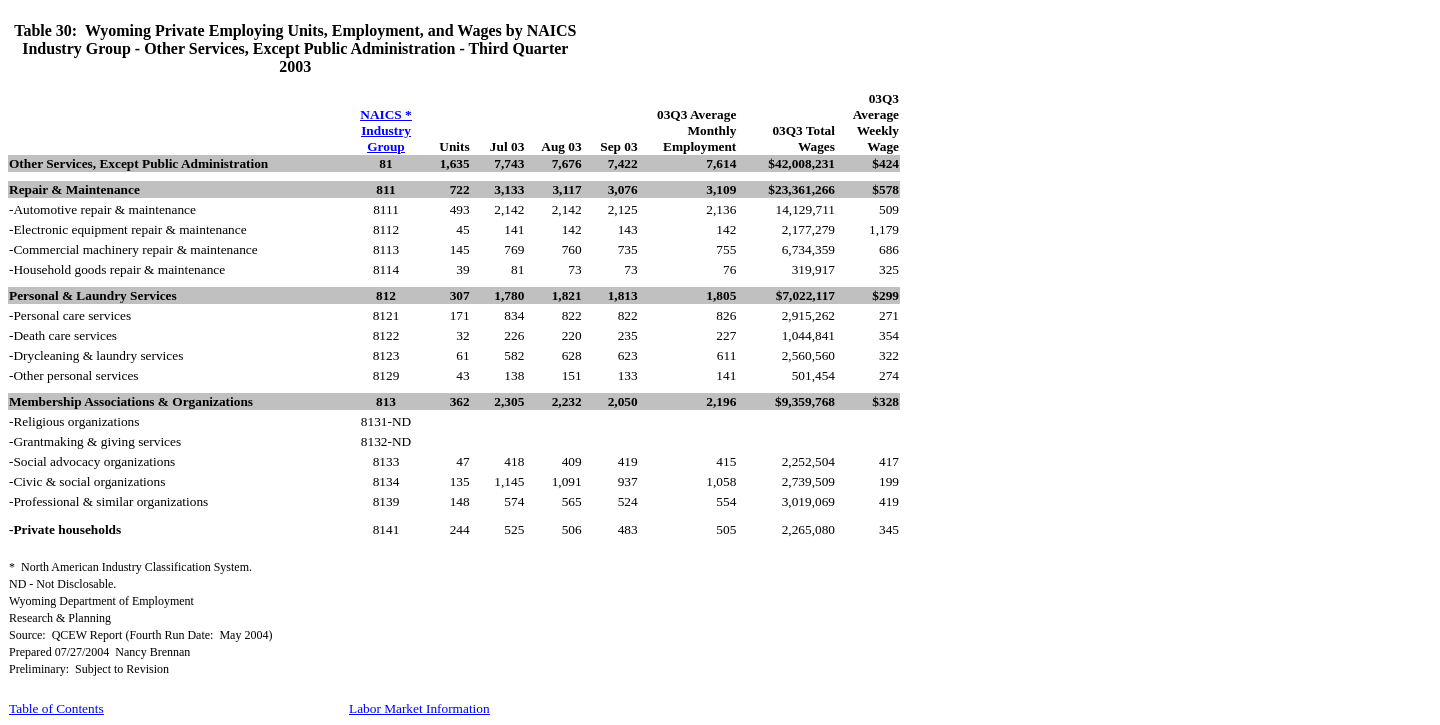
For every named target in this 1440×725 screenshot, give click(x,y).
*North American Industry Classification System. (130, 567)
